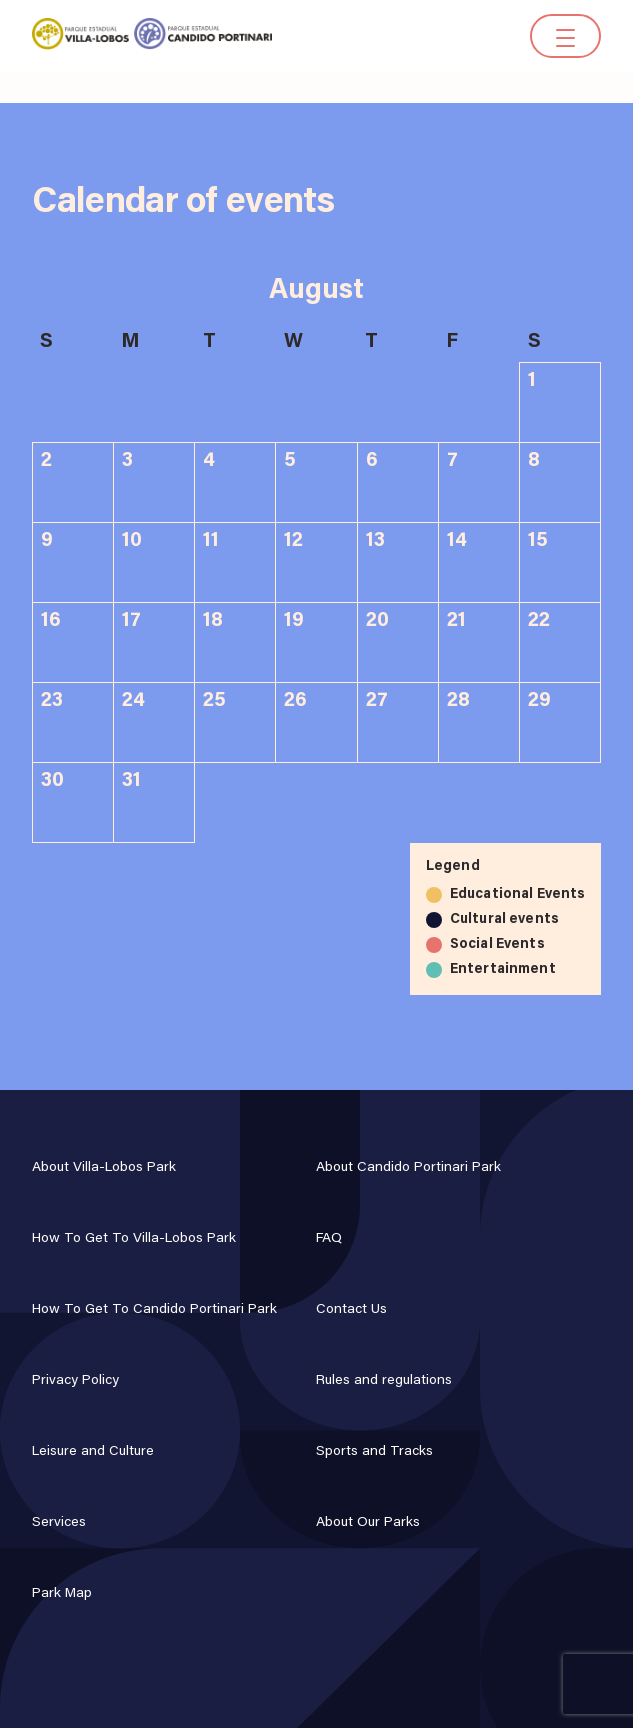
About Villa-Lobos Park (104, 1168)
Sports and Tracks (374, 1452)
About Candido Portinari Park (408, 1168)
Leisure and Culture (93, 1452)
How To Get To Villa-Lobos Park (134, 1239)
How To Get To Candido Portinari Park (154, 1310)
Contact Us (351, 1310)
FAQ (329, 1239)
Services (59, 1523)
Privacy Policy (75, 1381)
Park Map (62, 1594)
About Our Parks (368, 1523)
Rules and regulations (384, 1381)
